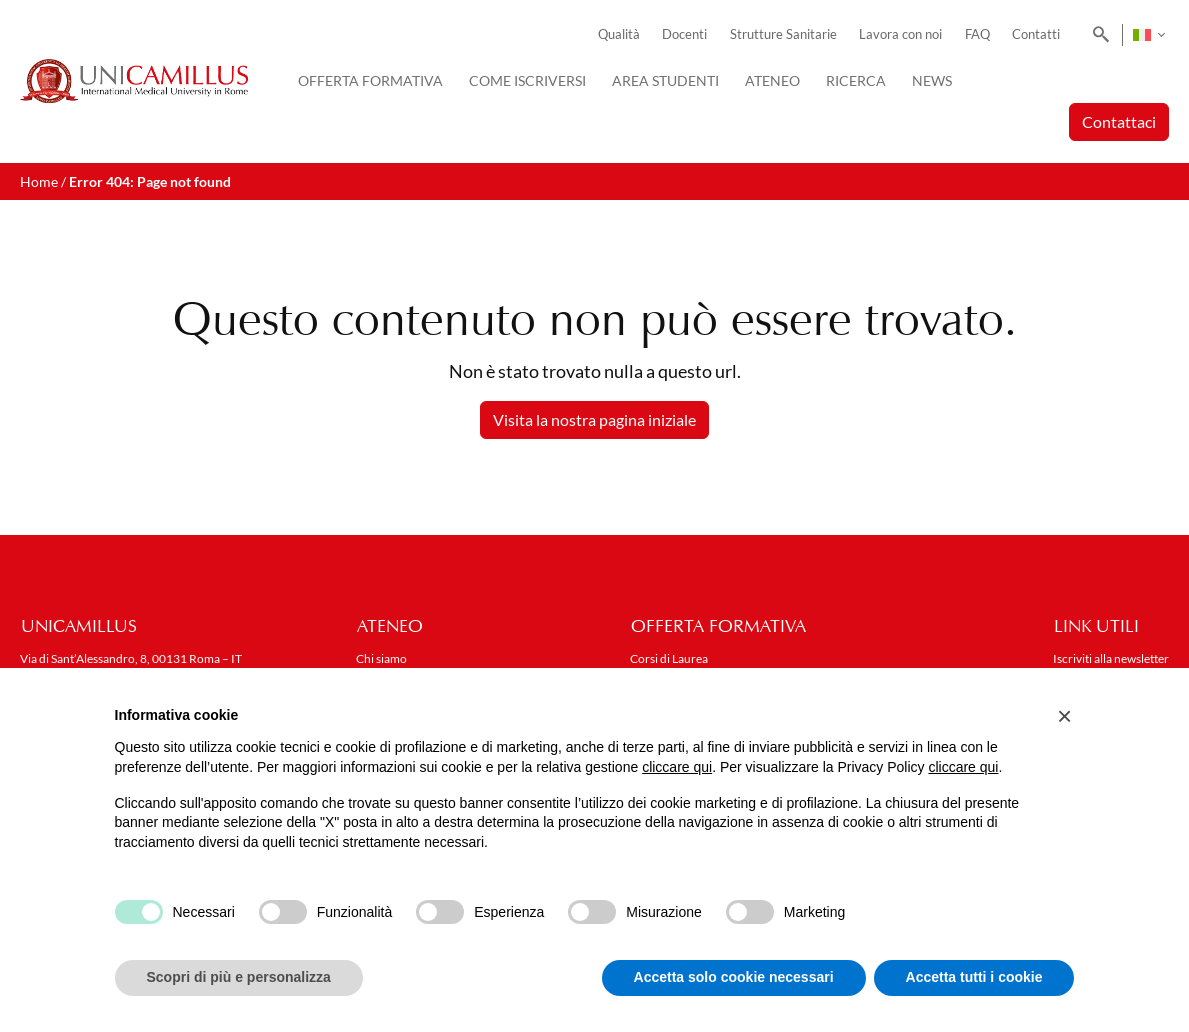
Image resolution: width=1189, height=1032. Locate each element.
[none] (1148, 35)
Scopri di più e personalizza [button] (239, 977)
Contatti (1036, 34)
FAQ (977, 34)
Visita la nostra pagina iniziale (594, 419)
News (932, 80)
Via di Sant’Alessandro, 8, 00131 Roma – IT (131, 658)
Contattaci (1119, 121)
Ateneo (772, 80)
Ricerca (856, 80)
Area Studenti (665, 80)
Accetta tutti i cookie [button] (974, 977)
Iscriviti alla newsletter (1111, 658)
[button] (1065, 716)
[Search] (1097, 35)
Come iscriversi (527, 80)
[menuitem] (1148, 35)
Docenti (684, 34)
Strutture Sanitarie (783, 34)
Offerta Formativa (370, 80)
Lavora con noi (900, 34)
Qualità (619, 34)
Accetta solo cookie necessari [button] (734, 977)
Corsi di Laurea (669, 658)
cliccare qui (677, 767)
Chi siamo (381, 658)
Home (39, 181)
